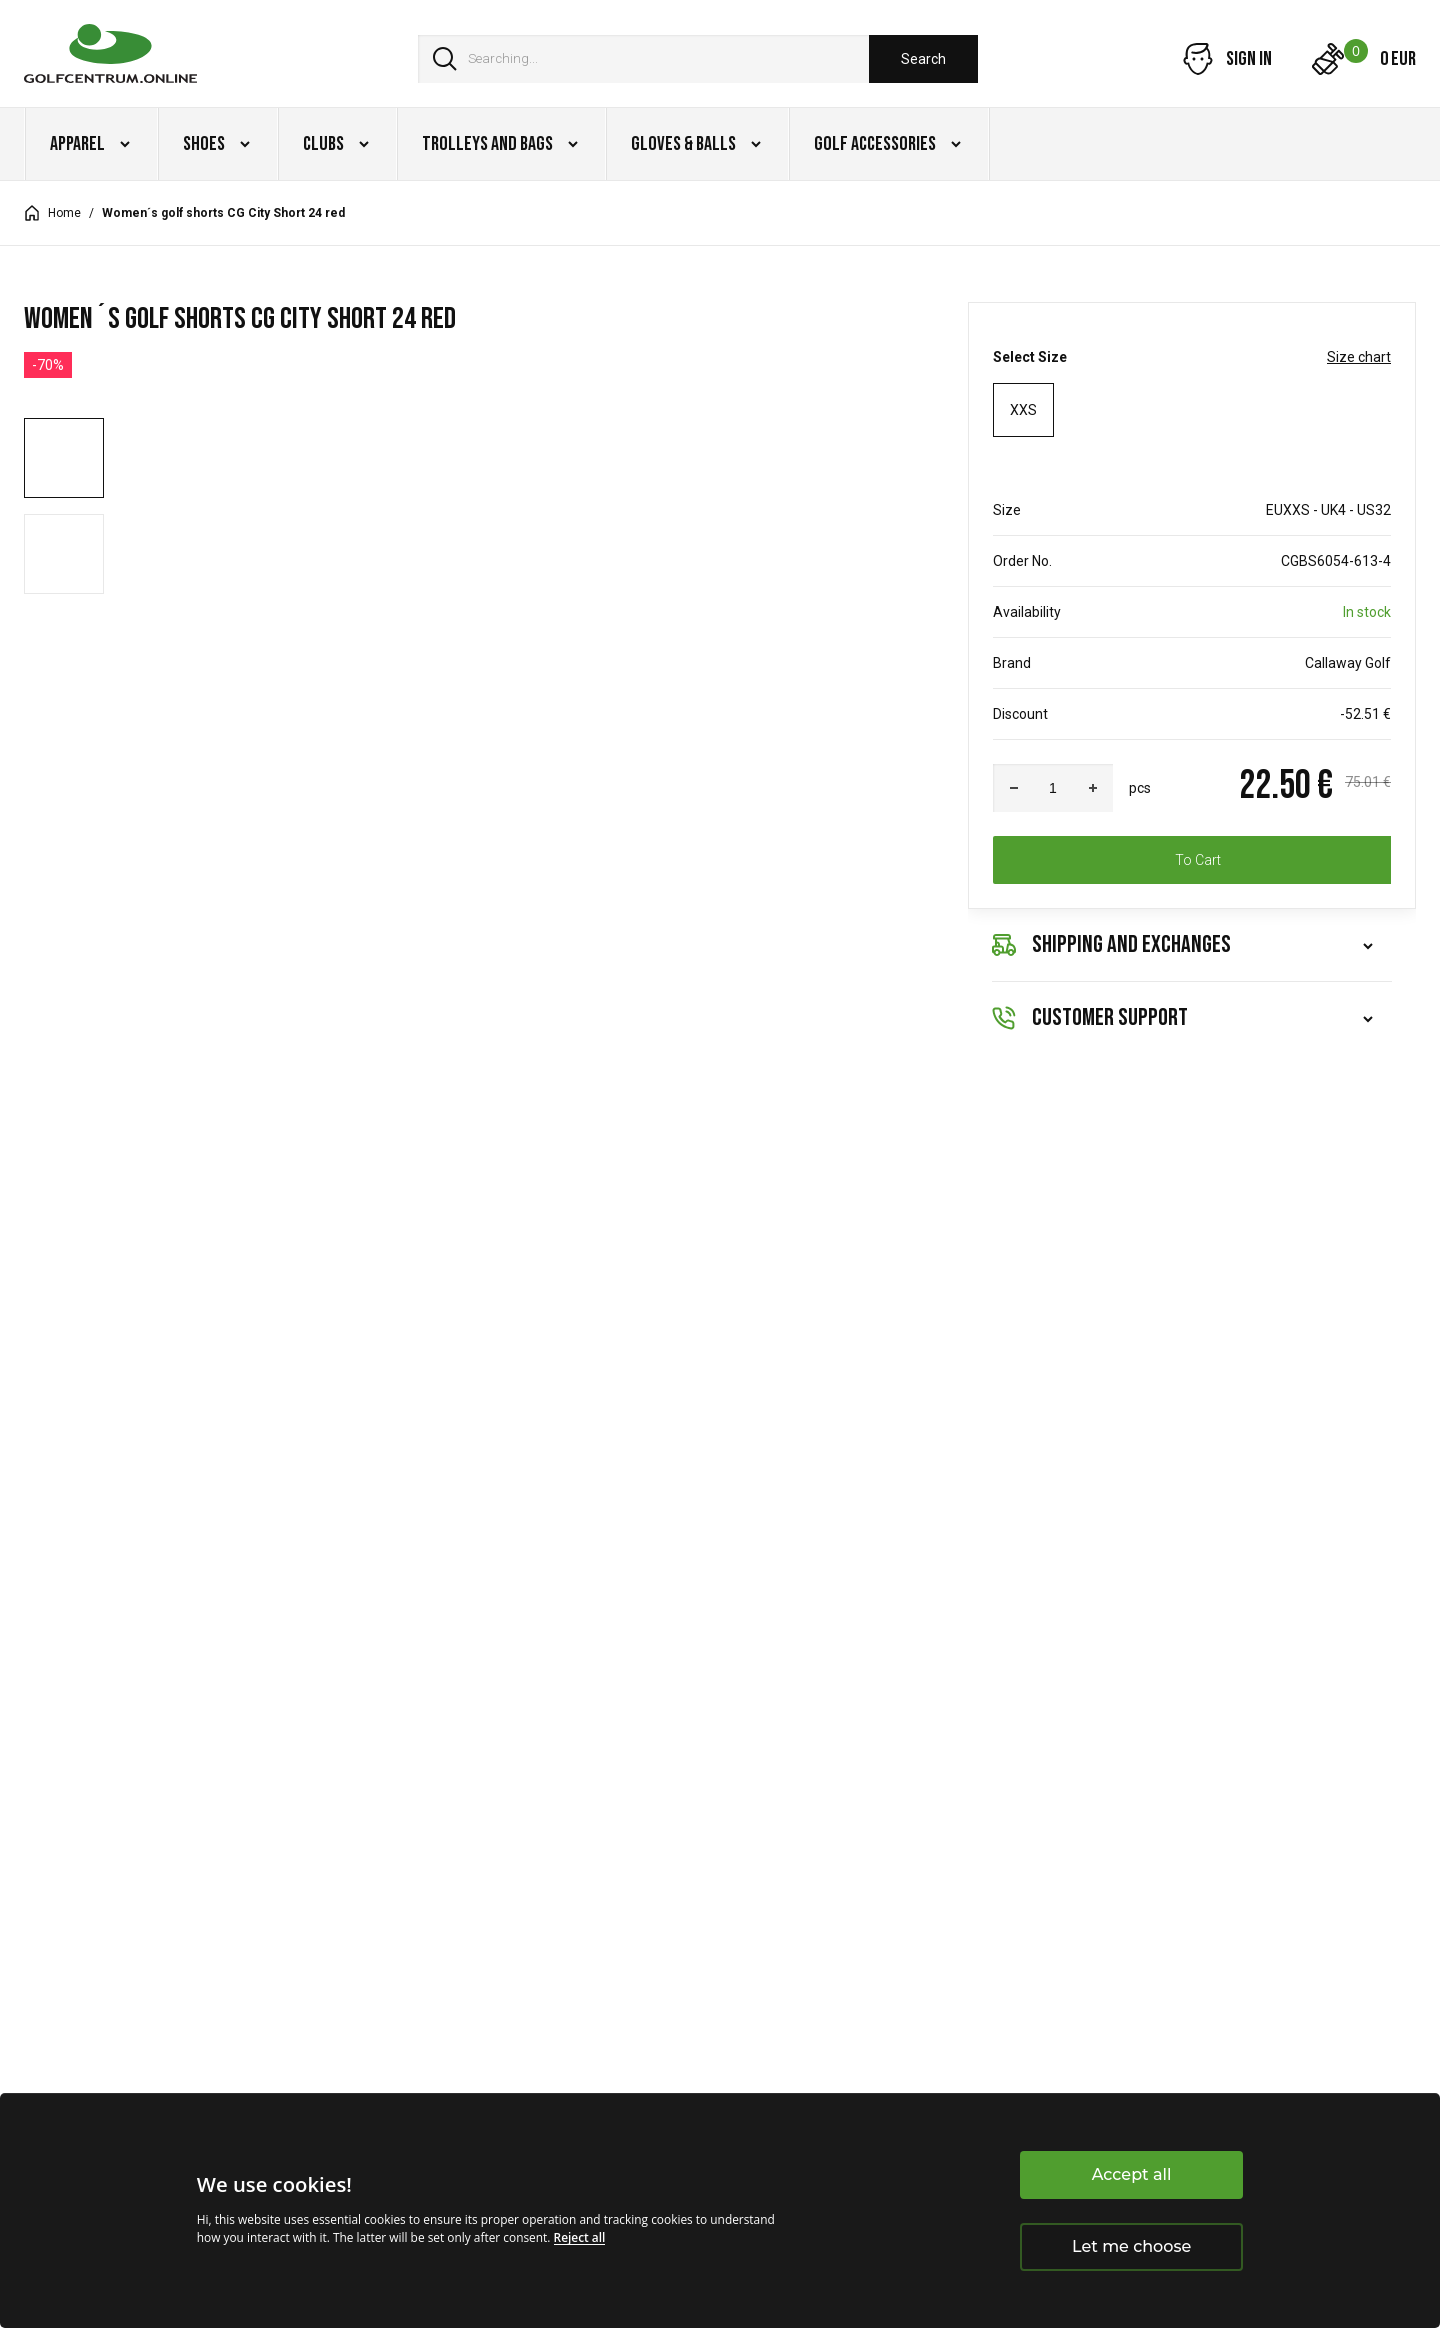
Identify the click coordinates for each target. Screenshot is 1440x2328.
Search (923, 59)
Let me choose (1131, 2246)
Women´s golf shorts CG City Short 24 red (223, 213)
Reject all (580, 2237)
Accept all (1132, 2174)
